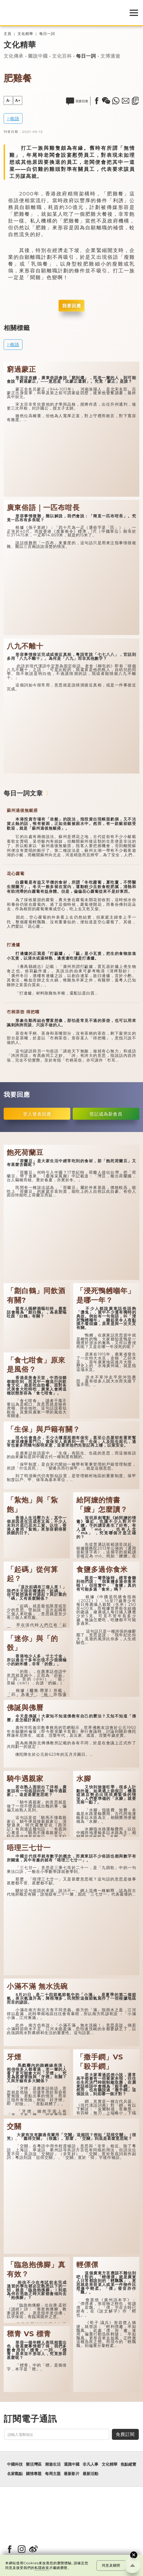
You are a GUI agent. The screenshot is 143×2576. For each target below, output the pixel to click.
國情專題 (34, 2474)
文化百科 (62, 56)
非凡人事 (90, 2464)
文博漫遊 (110, 56)
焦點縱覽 (128, 2464)
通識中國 (71, 2464)
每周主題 (53, 2474)
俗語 (14, 118)
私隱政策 (42, 2568)
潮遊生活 (53, 2464)
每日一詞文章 (23, 793)
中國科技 (15, 2464)
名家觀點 (15, 2474)
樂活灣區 (34, 2464)
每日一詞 (47, 34)
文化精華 (25, 34)
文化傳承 (14, 56)
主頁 (8, 34)
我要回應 (71, 305)
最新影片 (71, 2474)
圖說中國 (38, 56)
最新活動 (90, 2474)
